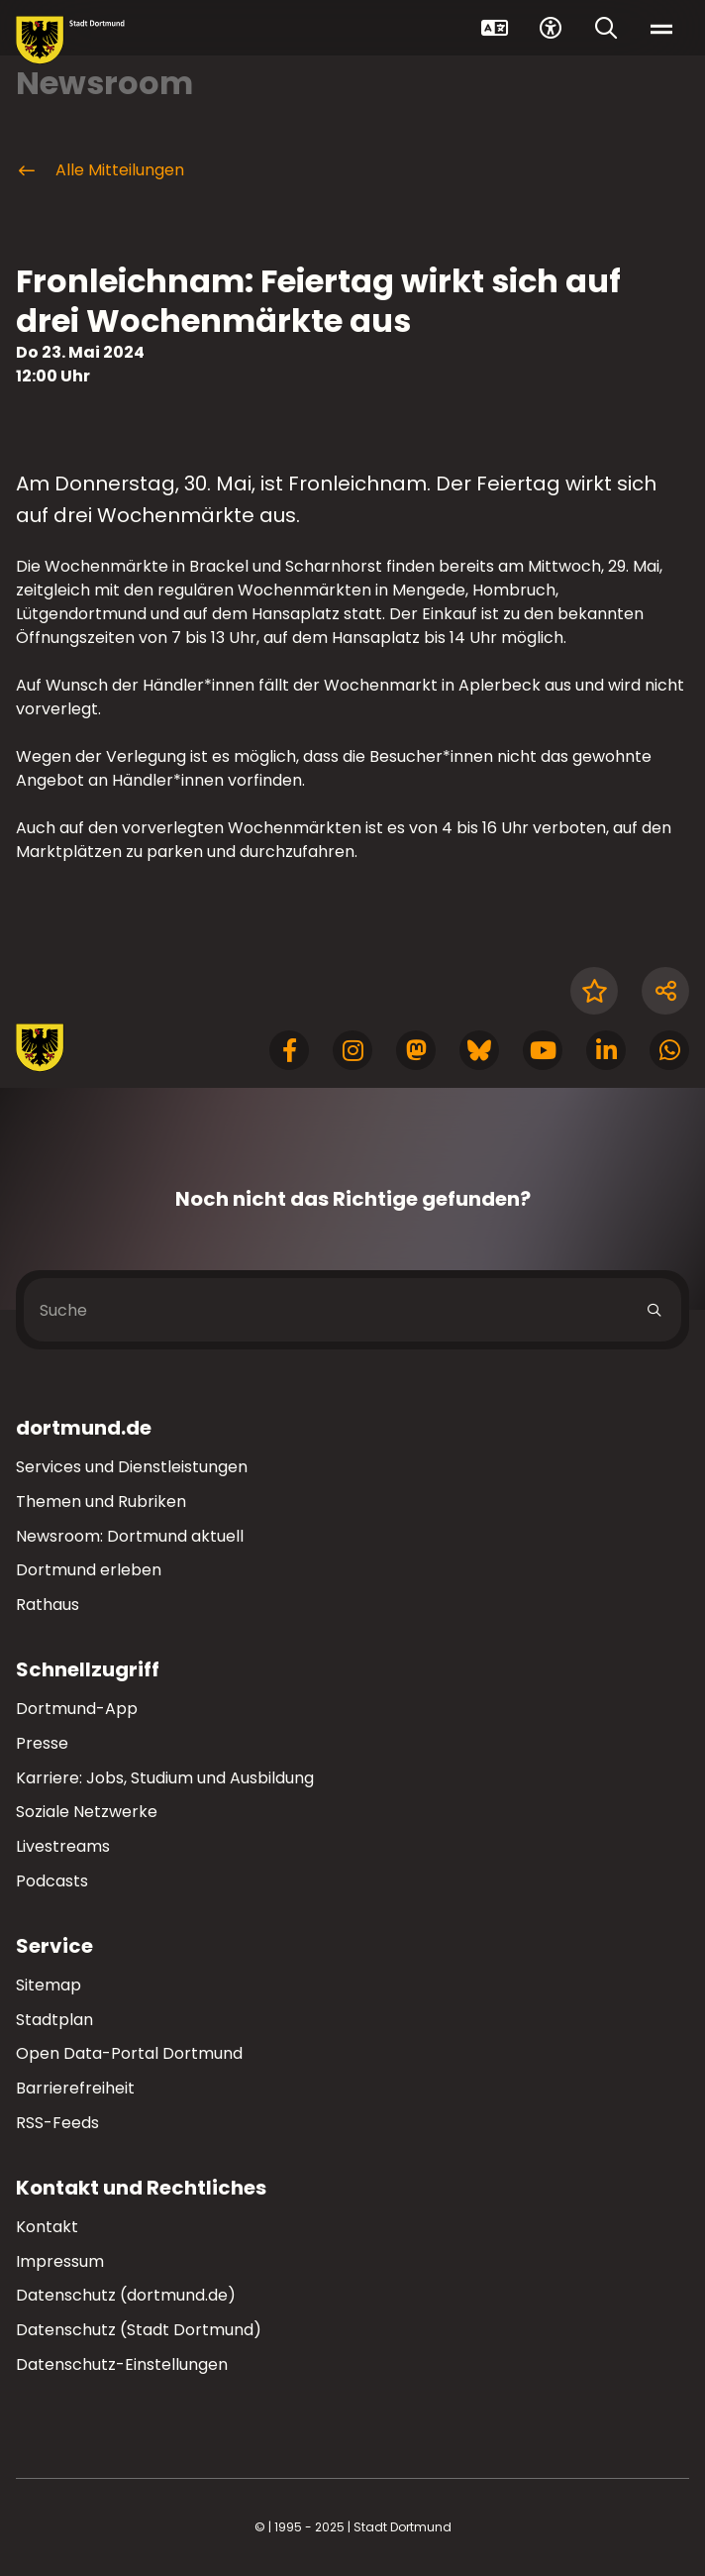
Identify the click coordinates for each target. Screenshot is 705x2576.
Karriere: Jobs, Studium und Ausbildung (165, 1778)
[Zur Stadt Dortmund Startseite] (70, 40)
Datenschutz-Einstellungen (122, 2365)
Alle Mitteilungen (100, 170)
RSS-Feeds (57, 2122)
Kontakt (47, 2226)
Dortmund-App (77, 1708)
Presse (42, 1743)
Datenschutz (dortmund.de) (126, 2295)
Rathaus (47, 1604)
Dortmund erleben (88, 1569)
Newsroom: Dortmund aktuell (130, 1536)
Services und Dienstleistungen (132, 1466)
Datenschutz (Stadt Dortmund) (138, 2329)
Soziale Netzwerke (86, 1811)
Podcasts (52, 1881)
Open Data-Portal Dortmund (129, 2053)
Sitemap (48, 1985)
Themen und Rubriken (101, 1501)
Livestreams (63, 1846)
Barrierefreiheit (75, 2088)
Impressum (60, 2261)
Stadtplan (54, 2019)
